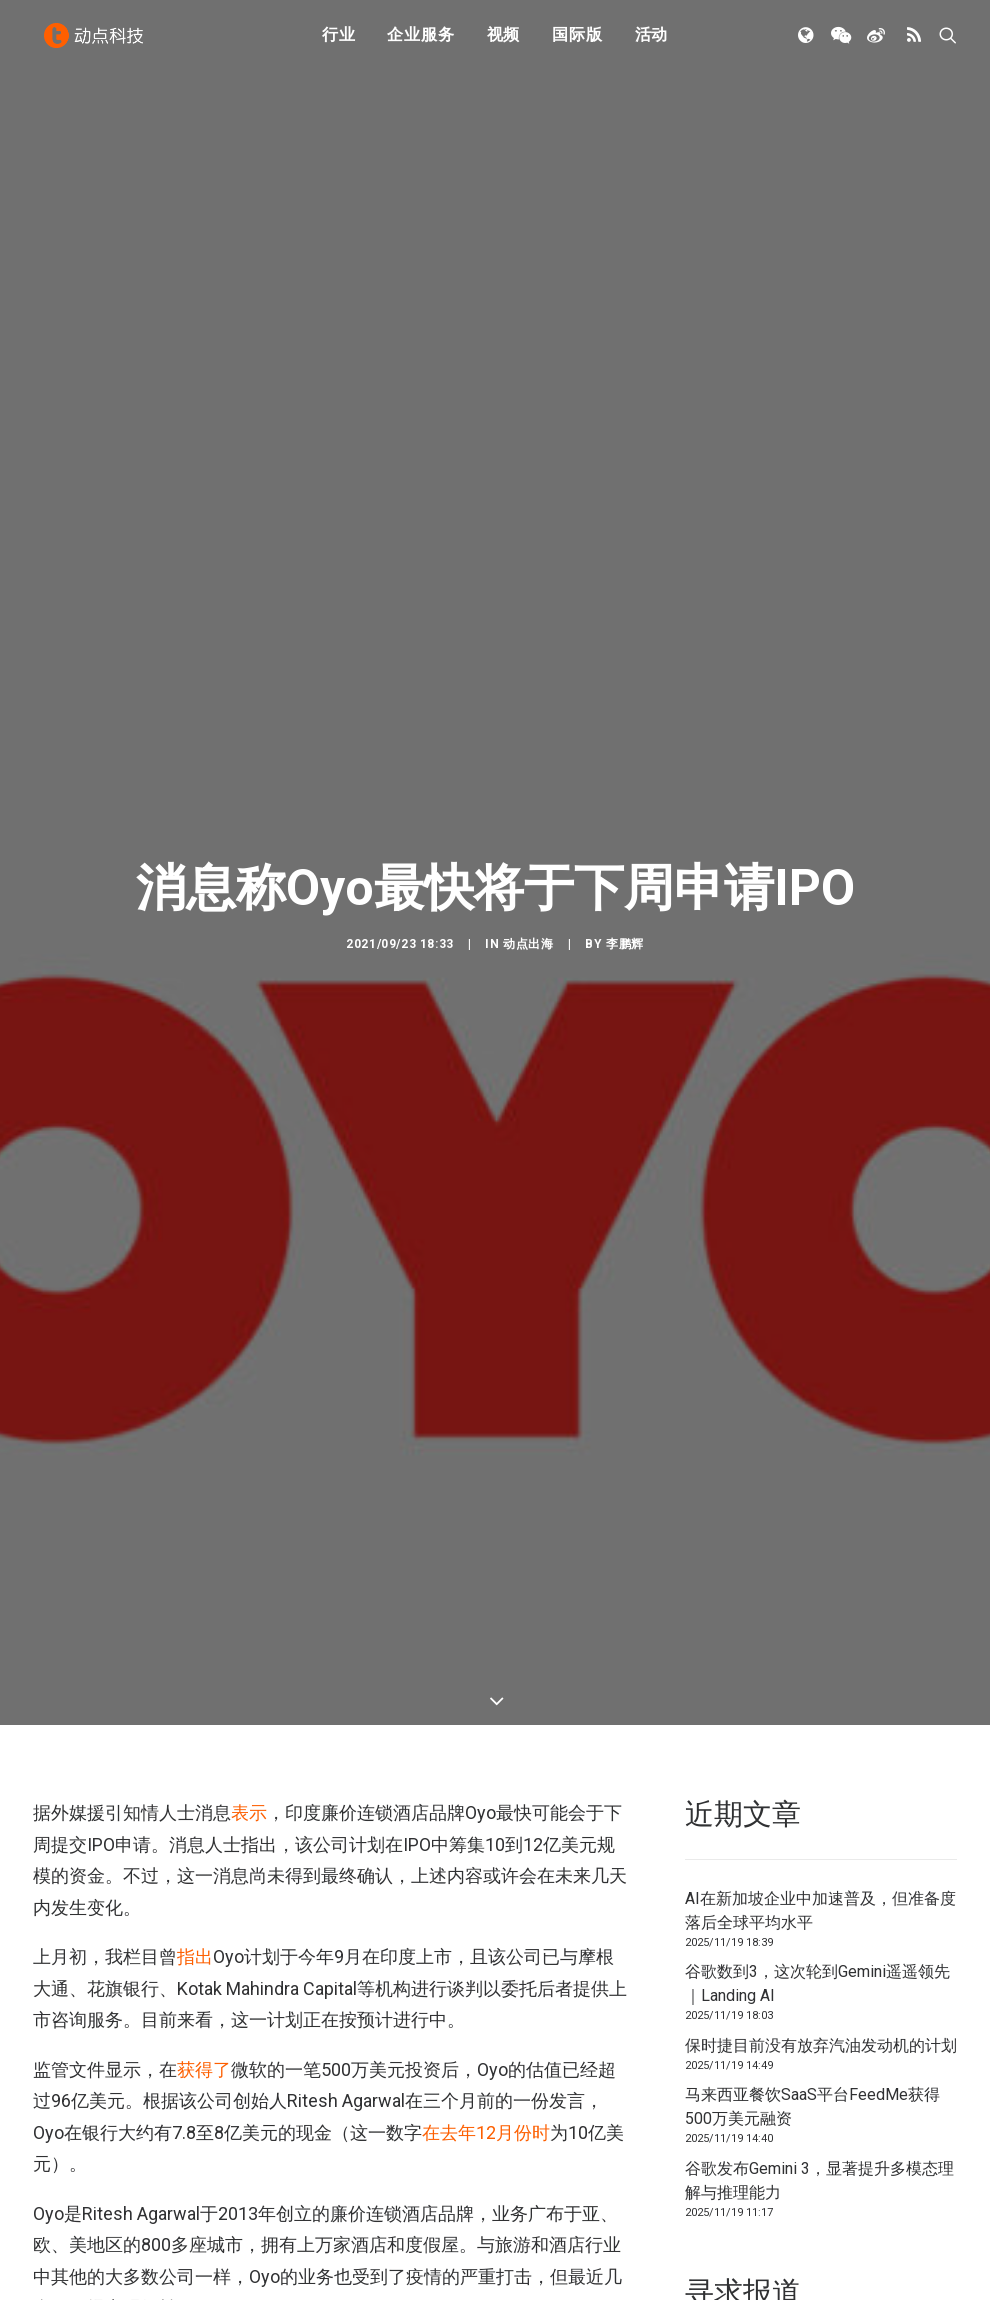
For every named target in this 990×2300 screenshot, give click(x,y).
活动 (652, 42)
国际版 (577, 42)
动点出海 (528, 818)
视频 (504, 42)
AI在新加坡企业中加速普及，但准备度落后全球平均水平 (820, 1658)
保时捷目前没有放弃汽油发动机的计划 (821, 1793)
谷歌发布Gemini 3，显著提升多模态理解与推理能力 (819, 1928)
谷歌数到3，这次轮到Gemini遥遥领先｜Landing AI (817, 1732)
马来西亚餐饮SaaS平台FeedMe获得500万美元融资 (812, 1855)
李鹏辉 (625, 818)
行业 (339, 42)
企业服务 (420, 42)
